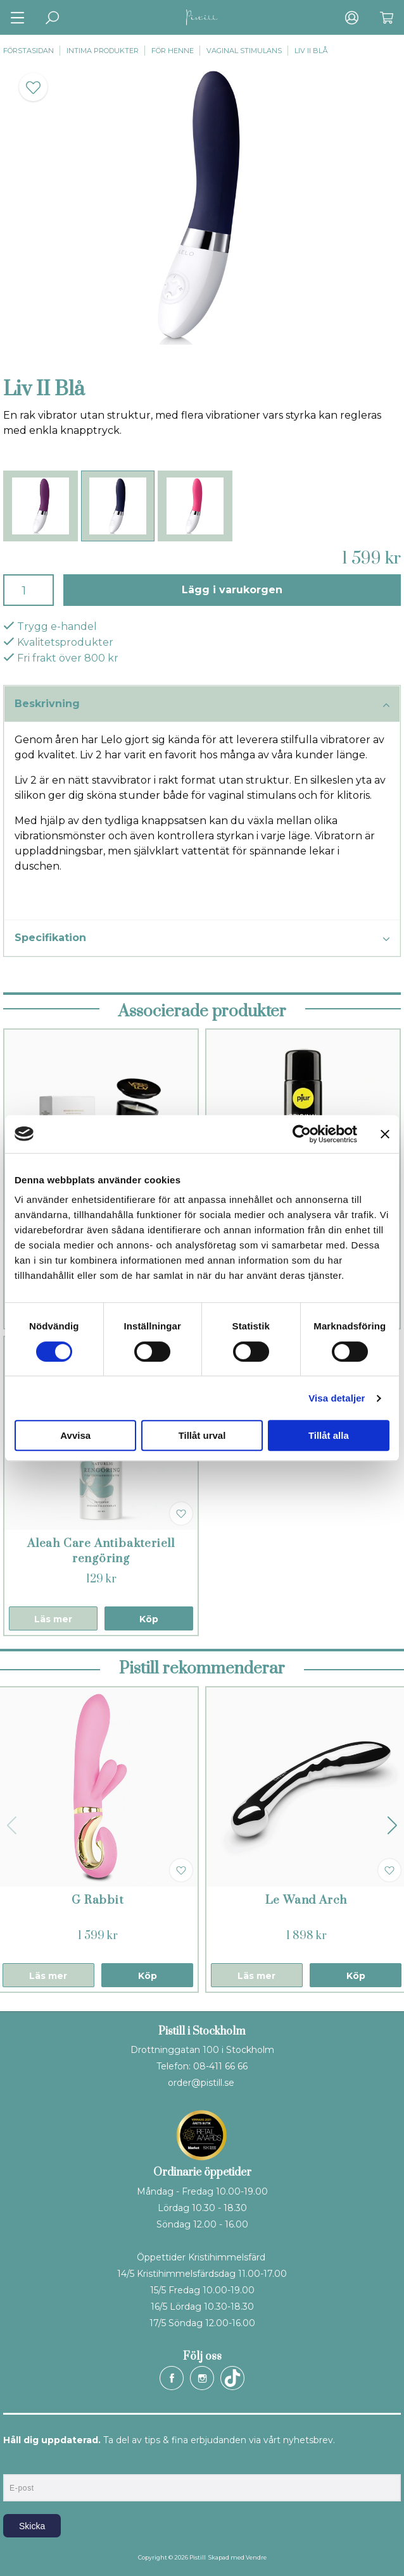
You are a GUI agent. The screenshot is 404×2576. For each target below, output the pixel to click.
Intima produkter (102, 50)
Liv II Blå (311, 50)
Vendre (256, 2557)
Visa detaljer (336, 1398)
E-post (15, 2463)
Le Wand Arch (306, 1900)
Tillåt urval (202, 1435)
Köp (148, 1619)
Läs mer (53, 1619)
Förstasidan (28, 50)
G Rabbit (97, 1900)
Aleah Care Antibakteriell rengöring (101, 1551)
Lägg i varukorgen (232, 590)
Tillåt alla (328, 1435)
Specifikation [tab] (202, 939)
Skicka (32, 2526)
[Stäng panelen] (385, 1134)
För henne (172, 50)
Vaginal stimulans (244, 50)
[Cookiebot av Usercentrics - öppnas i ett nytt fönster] (301, 1134)
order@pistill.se (201, 2082)
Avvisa (75, 1435)
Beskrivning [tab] (202, 705)
